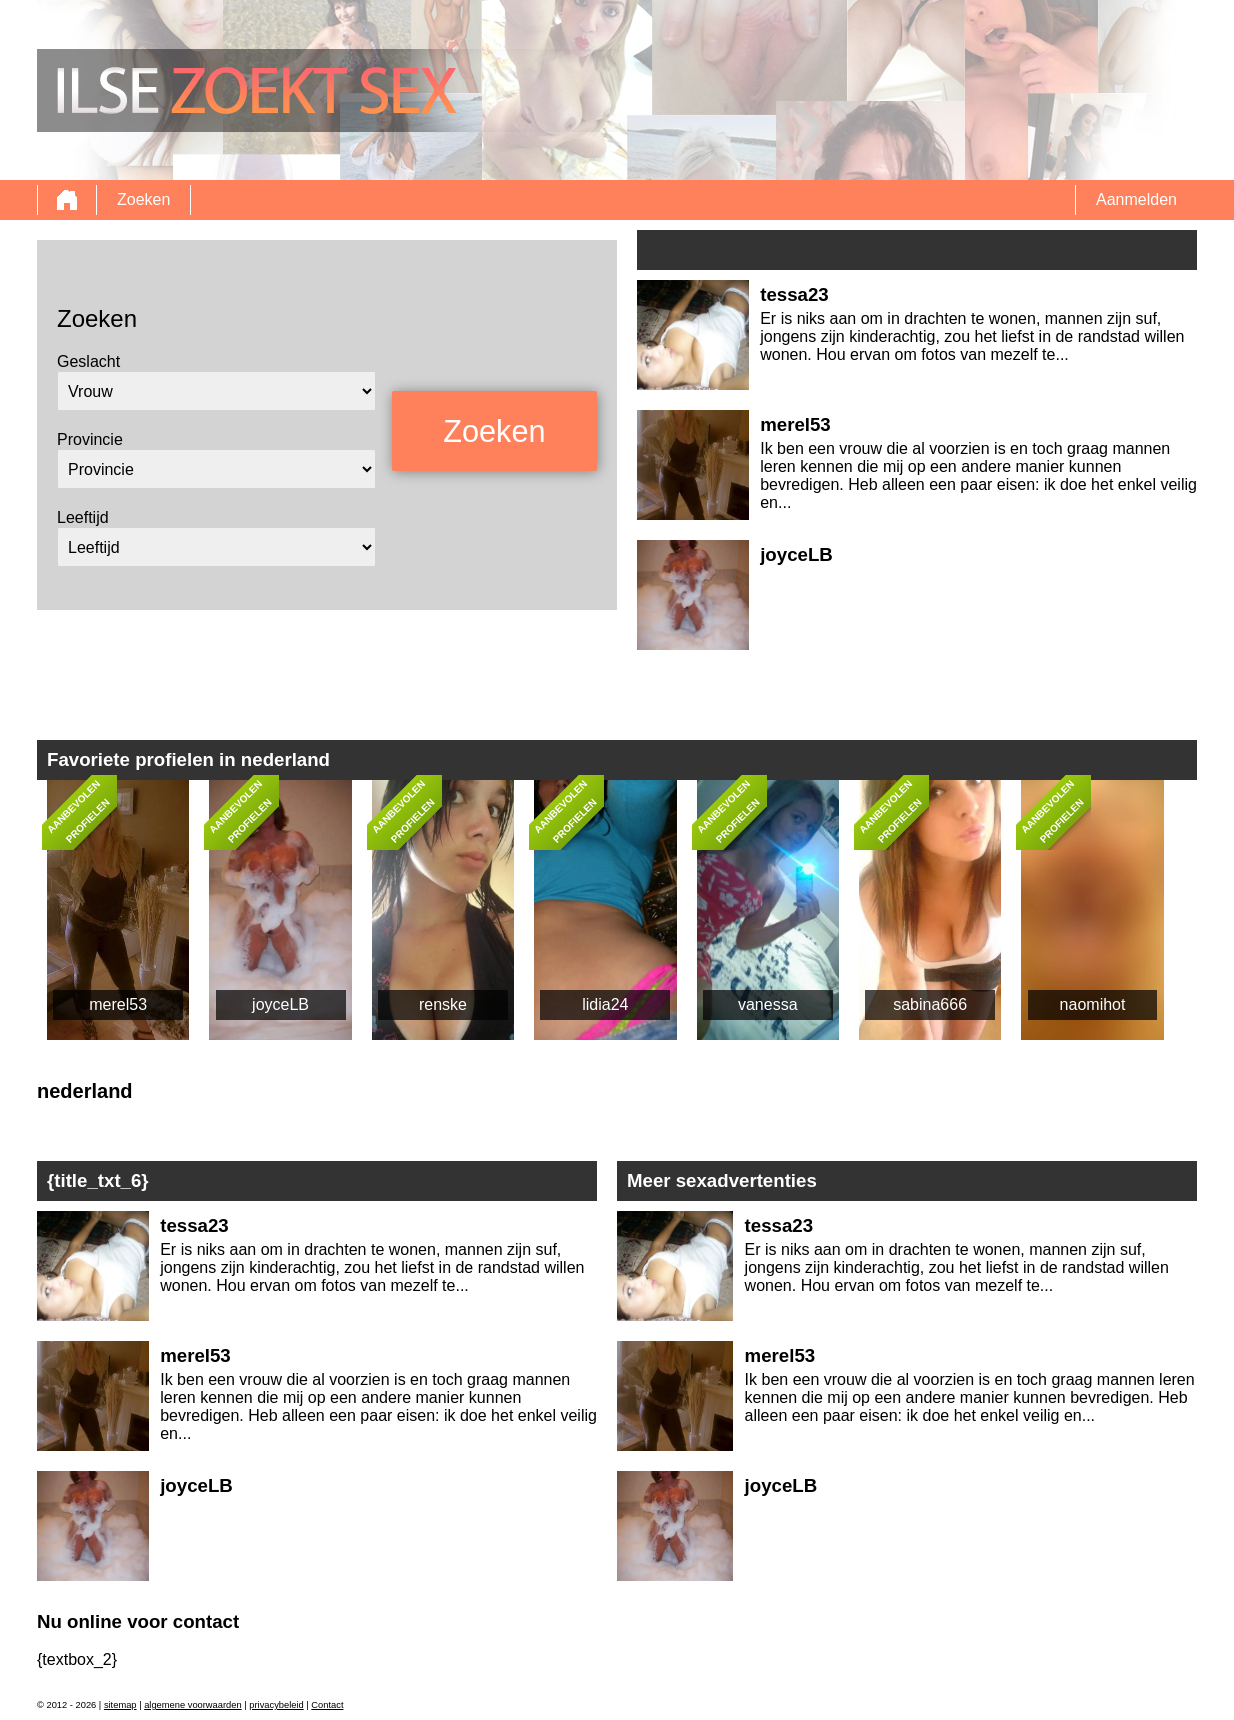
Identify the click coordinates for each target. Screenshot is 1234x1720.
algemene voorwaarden (193, 1705)
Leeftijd (83, 517)
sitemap (120, 1705)
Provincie (90, 439)
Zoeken (143, 199)
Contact (327, 1705)
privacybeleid (276, 1705)
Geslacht (88, 361)
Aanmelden (1136, 199)
